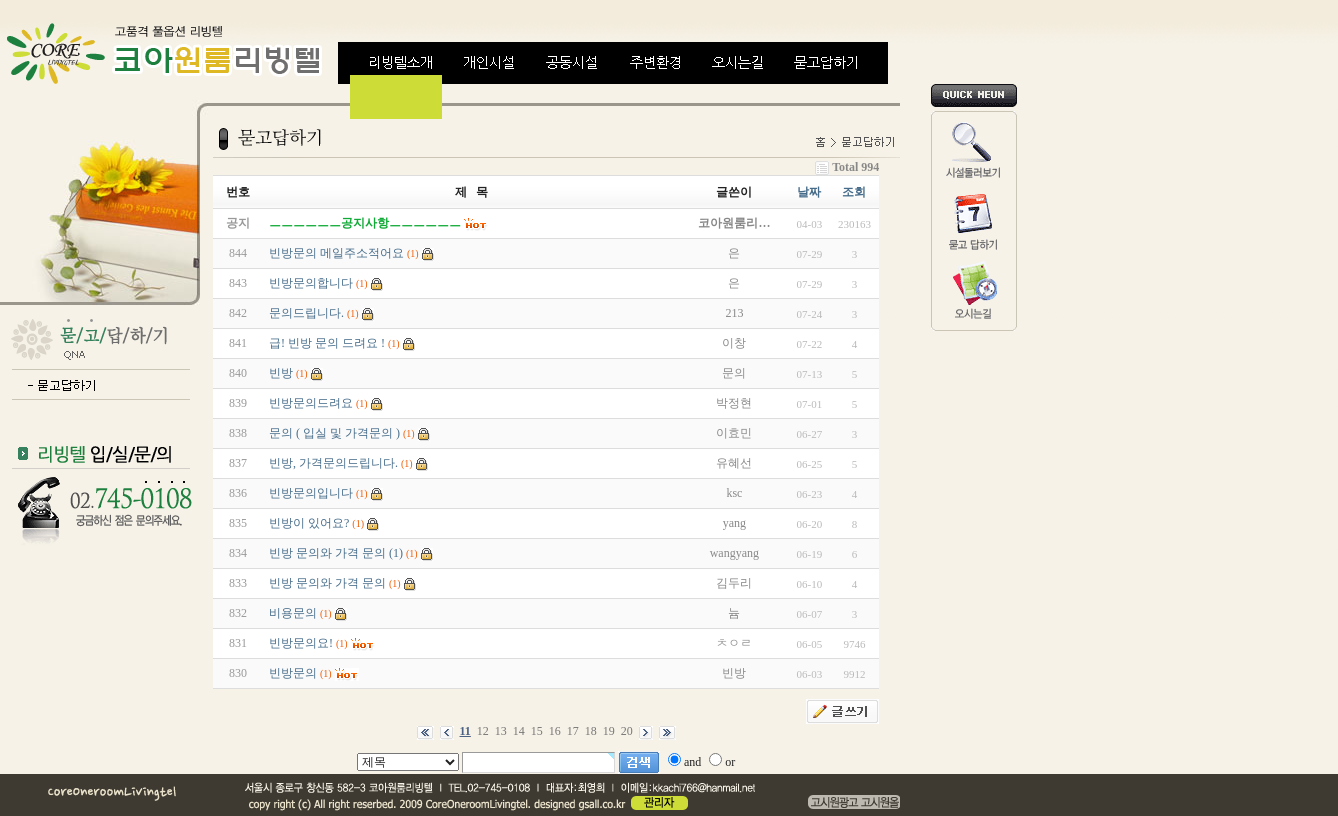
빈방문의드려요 (311, 403)
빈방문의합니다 (311, 283)
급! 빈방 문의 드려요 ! (327, 343)
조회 (854, 192)
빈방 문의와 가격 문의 (327, 583)
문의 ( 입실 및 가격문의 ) (334, 433)
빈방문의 (293, 673)
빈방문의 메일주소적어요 (336, 253)
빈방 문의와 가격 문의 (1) (336, 553)
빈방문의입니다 (311, 493)
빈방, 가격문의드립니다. (333, 463)
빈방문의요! (301, 643)
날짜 (809, 192)
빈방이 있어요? (309, 523)
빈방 (281, 373)
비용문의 (293, 613)
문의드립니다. (306, 313)
